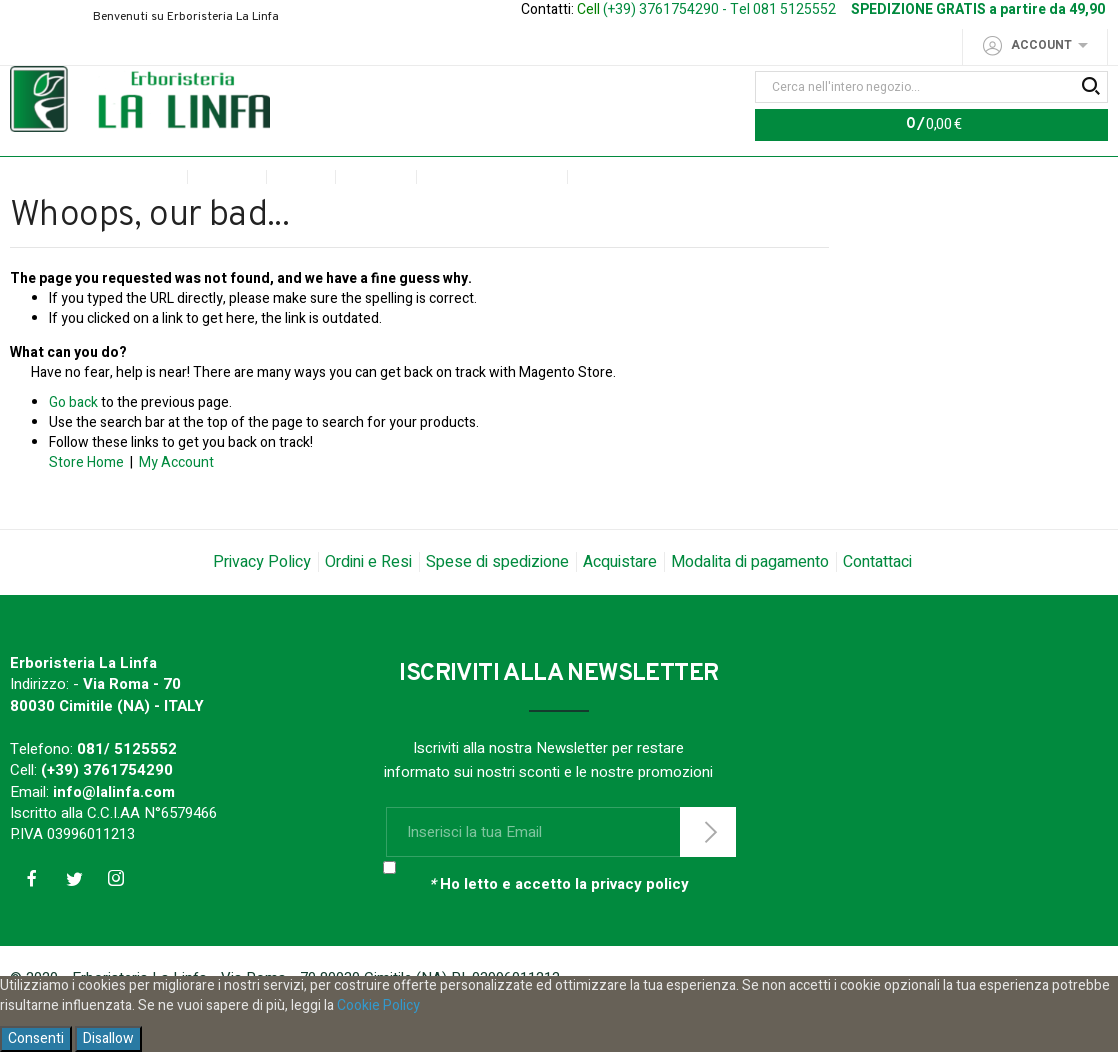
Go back (73, 443)
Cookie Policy (378, 1005)
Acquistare (620, 603)
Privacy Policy (262, 603)
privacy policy (640, 926)
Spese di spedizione (497, 603)
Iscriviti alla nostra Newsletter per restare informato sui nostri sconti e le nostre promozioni (548, 802)
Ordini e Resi (368, 603)
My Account (176, 503)
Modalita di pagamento (750, 603)
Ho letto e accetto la (559, 926)
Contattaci (877, 603)
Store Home (86, 503)
